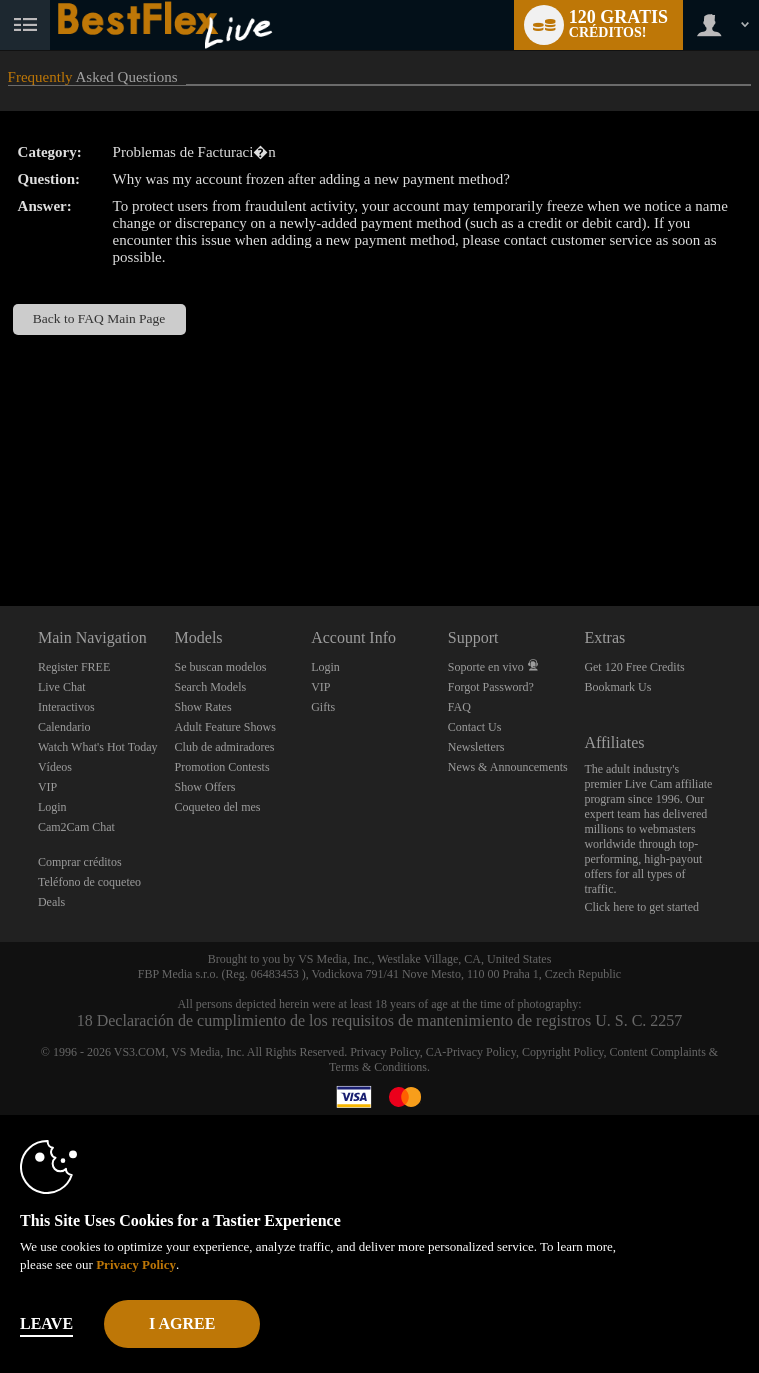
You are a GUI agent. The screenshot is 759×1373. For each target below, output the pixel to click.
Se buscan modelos (221, 667)
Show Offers (205, 787)
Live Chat (62, 687)
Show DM (0, 531)
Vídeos (55, 767)
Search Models (211, 687)
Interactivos (66, 707)
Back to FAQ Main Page (99, 318)
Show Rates (203, 707)
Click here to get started (641, 907)
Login (52, 807)
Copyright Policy (563, 1052)
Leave (46, 1323)
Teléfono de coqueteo (89, 882)
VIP (47, 787)
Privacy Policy (385, 1052)
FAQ (459, 707)
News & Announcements (508, 767)
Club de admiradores (225, 747)
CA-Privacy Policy (471, 1052)
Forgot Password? (491, 687)
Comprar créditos (80, 862)
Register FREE (74, 667)
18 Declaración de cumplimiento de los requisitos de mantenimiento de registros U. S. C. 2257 (380, 1020)
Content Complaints (657, 1052)
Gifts (323, 707)
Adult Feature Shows (225, 727)
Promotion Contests (222, 767)
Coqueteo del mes (218, 807)
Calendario (64, 727)
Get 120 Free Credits (634, 667)
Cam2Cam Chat (76, 827)
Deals (51, 902)
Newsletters (476, 747)
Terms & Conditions (378, 1067)
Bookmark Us (617, 687)
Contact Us (475, 727)
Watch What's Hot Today (98, 747)
